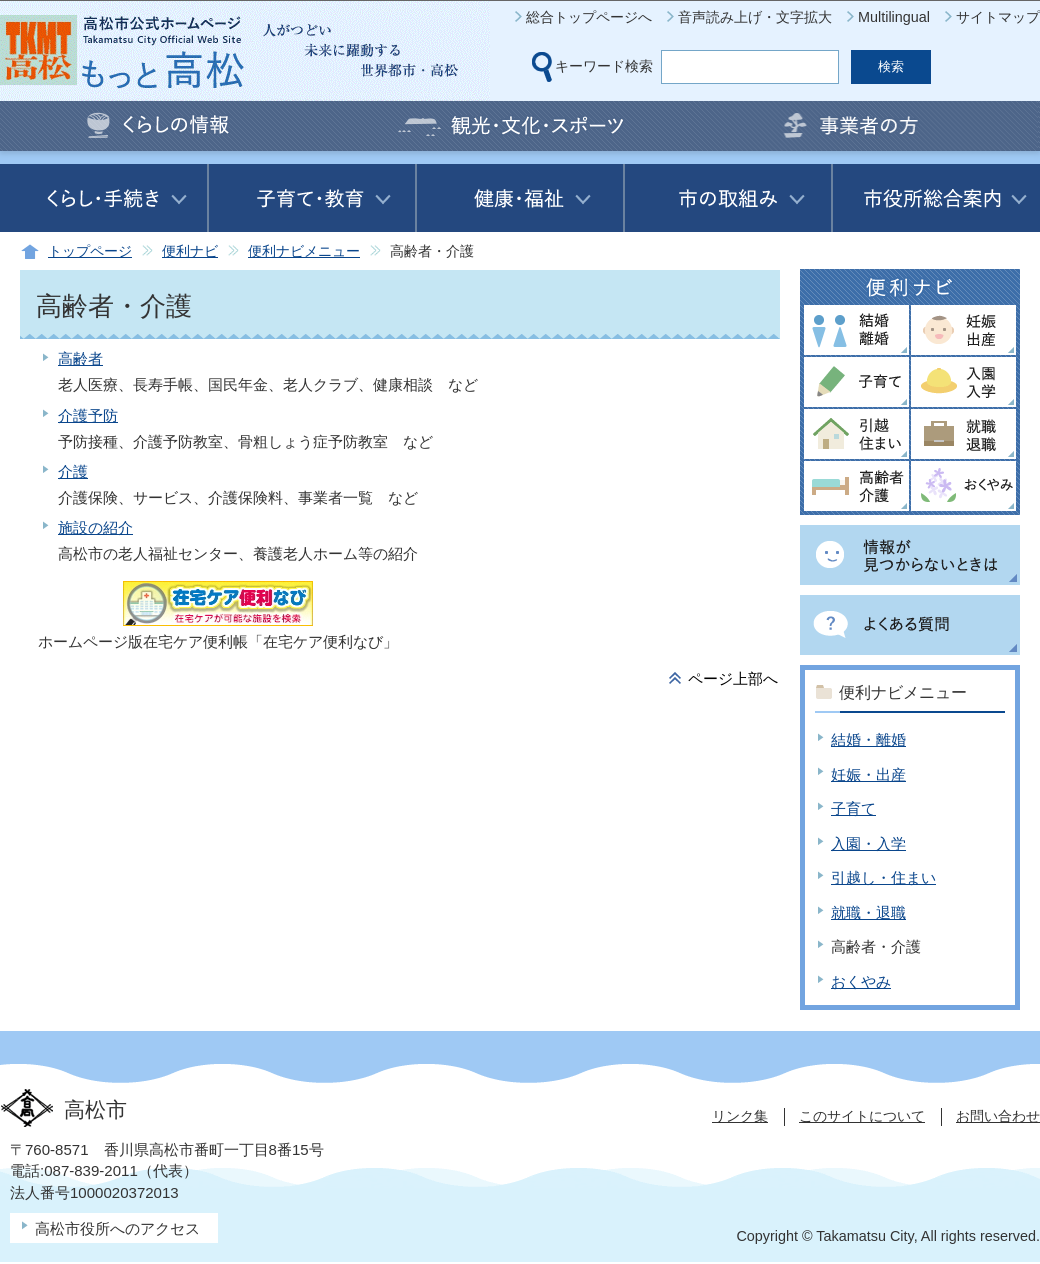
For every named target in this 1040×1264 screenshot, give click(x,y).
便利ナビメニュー (304, 251)
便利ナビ (190, 251)
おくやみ (861, 981)
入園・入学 (868, 843)
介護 (73, 471)
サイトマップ (998, 17)
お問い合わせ (998, 1116)
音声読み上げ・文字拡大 (755, 17)
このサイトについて (862, 1116)
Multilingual (894, 17)
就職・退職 (868, 912)
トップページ (90, 251)
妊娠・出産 (868, 774)
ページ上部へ (733, 678)
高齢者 (80, 358)
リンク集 (740, 1116)
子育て (853, 808)
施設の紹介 (95, 527)
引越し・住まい (883, 877)
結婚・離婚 (868, 739)
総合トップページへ (589, 17)
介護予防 (88, 415)
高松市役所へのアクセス (117, 1228)
